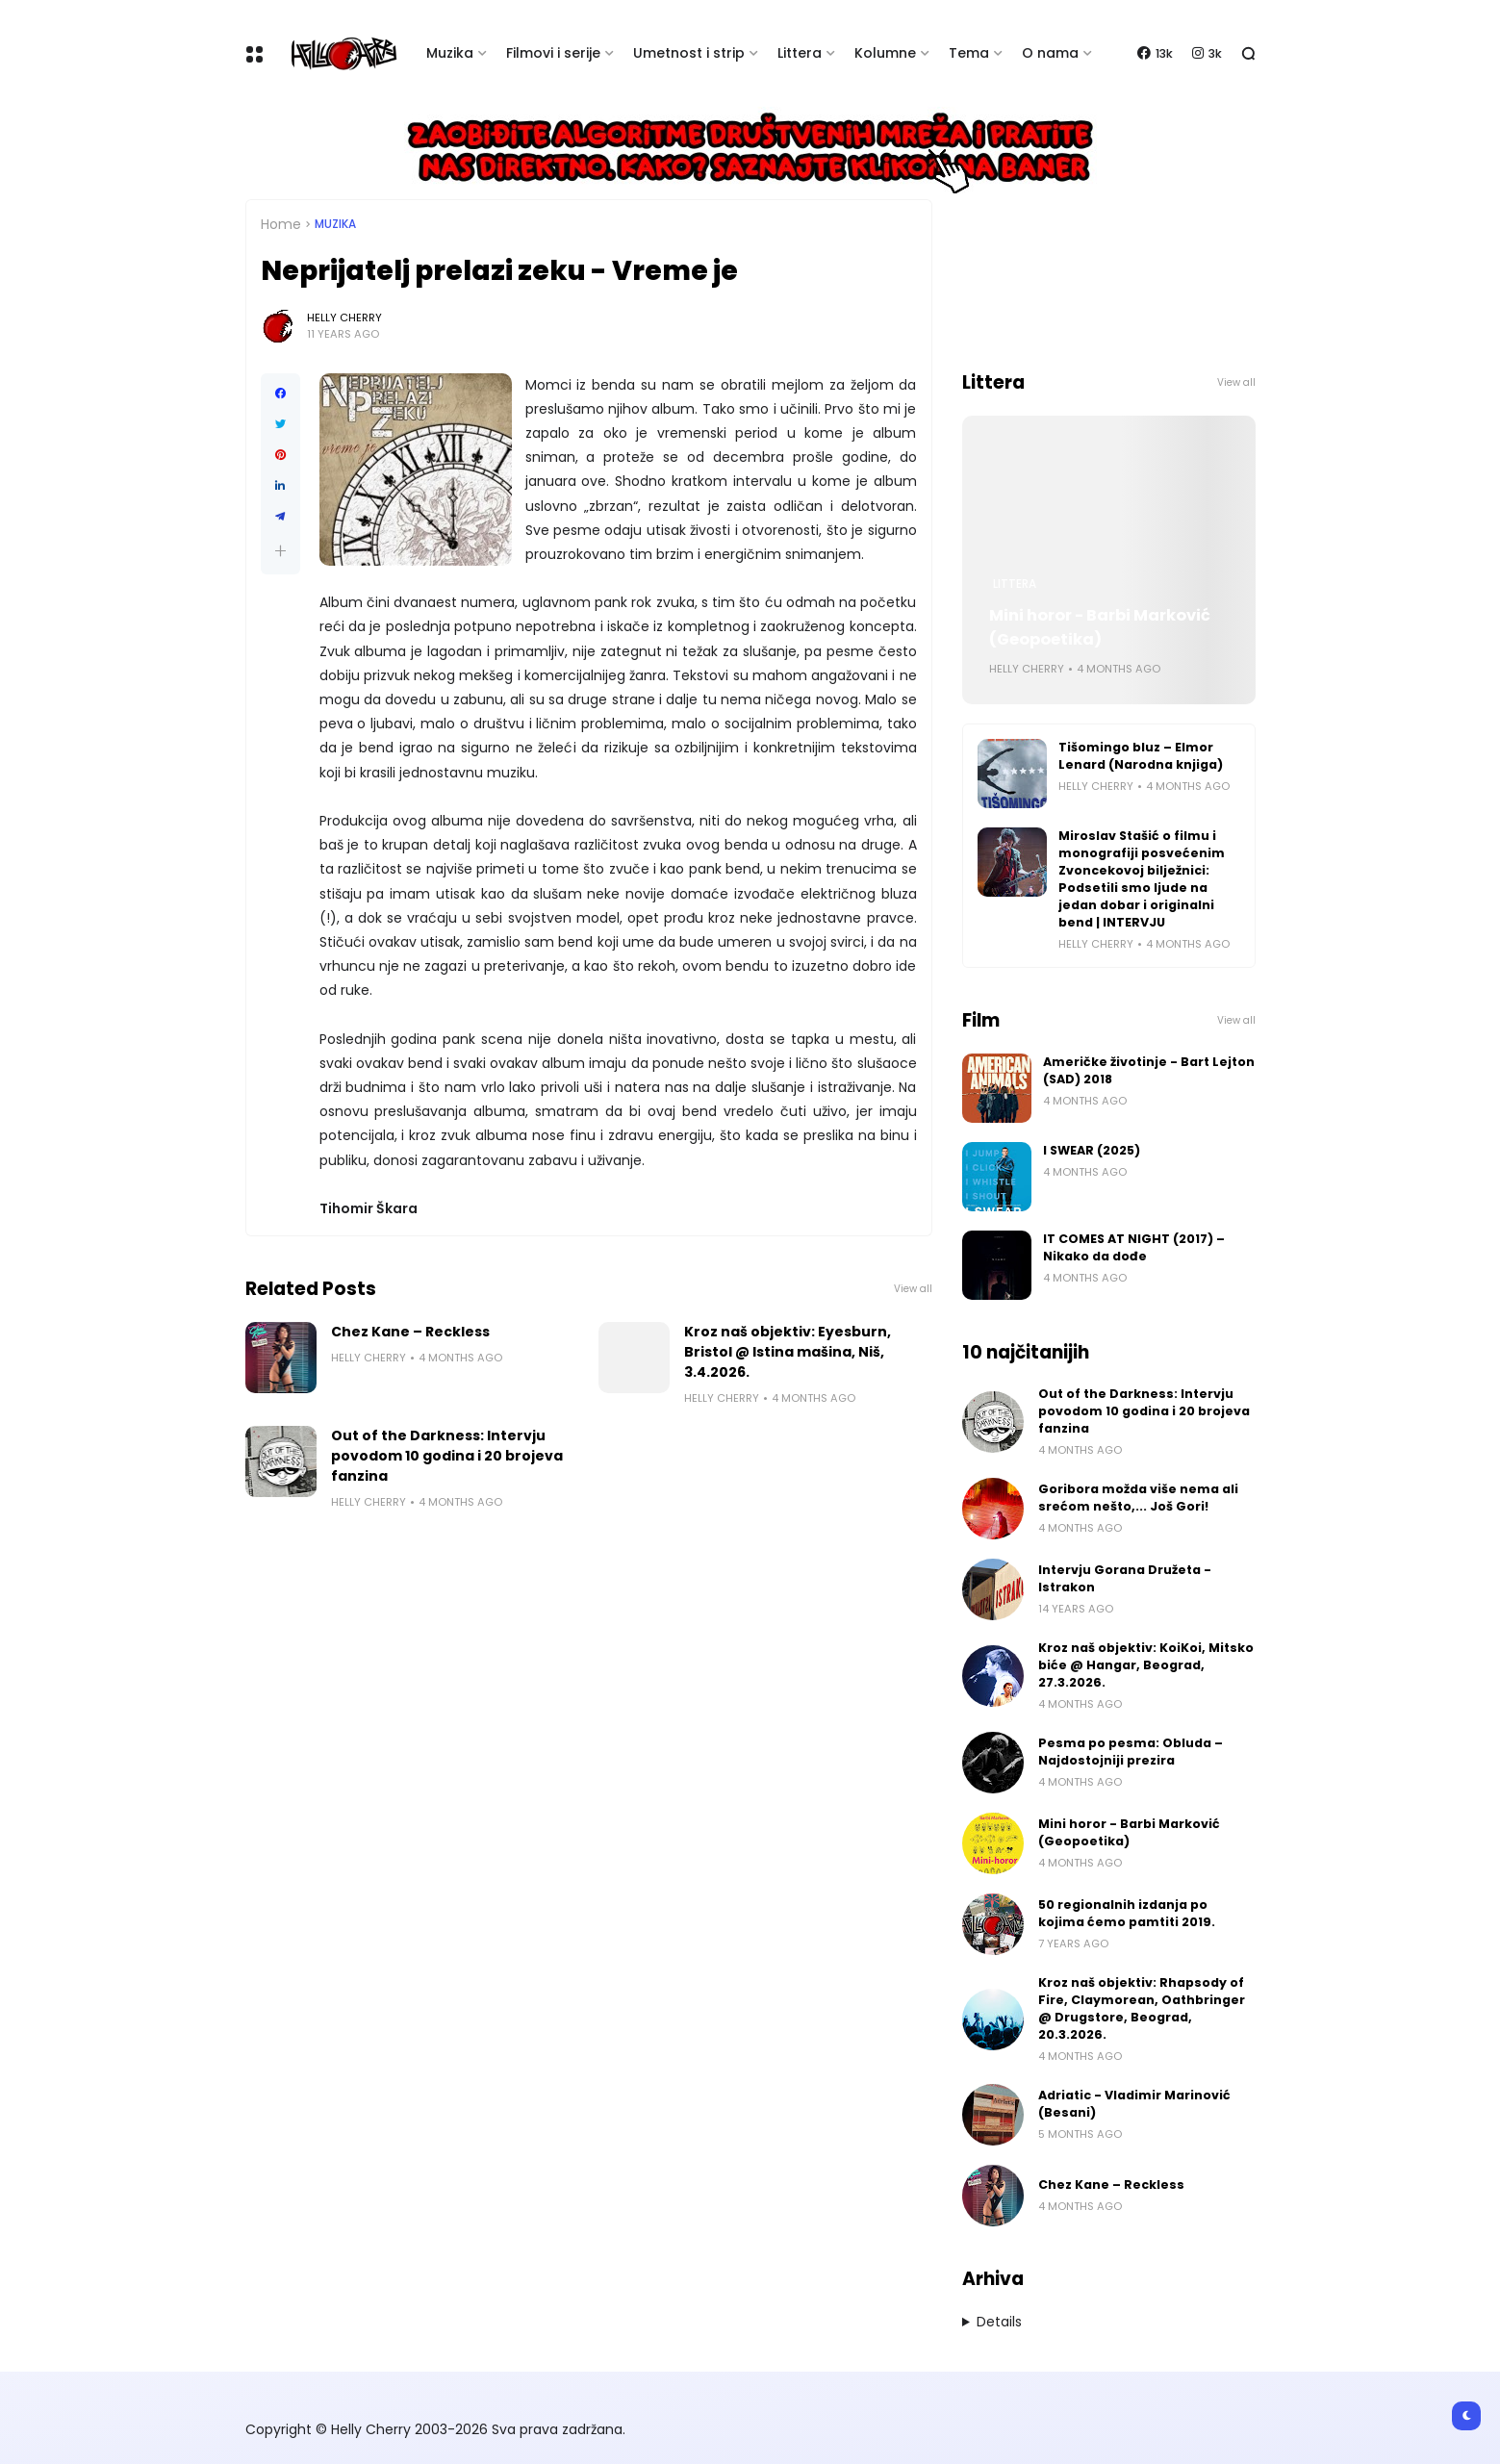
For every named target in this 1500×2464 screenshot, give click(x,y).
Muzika (449, 53)
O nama (1050, 53)
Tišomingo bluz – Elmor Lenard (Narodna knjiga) (1140, 756)
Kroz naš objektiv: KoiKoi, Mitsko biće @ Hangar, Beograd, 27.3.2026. (1146, 1664)
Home (281, 224)
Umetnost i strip (689, 53)
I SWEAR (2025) (1091, 1150)
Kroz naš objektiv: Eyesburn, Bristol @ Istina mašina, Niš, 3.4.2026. (787, 1352)
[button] (280, 551)
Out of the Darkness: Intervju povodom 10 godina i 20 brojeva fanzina (447, 1456)
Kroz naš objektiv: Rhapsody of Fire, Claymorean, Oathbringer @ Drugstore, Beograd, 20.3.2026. (1141, 2008)
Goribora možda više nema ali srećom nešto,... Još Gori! (1138, 1497)
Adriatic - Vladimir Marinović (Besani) (1134, 2104)
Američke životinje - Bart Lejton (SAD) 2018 (1149, 1070)
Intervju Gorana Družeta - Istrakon (1124, 1578)
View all (913, 1289)
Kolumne (885, 53)
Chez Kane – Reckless (410, 1331)
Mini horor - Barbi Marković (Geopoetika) (1099, 627)
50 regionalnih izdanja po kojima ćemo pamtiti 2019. (1126, 1913)
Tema (969, 53)
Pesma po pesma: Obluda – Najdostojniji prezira (1130, 1751)
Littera (799, 53)
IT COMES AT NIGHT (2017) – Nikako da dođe (1134, 1247)
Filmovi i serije (553, 53)
